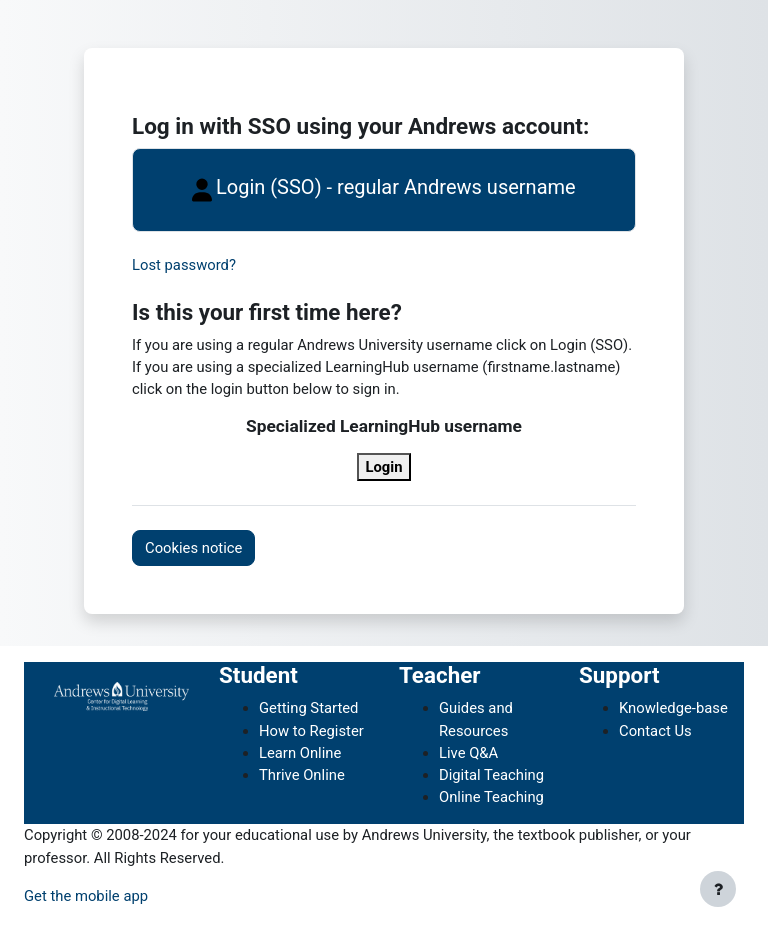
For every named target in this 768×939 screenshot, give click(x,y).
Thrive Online (302, 775)
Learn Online (300, 753)
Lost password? (184, 265)
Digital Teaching (491, 775)
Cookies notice (193, 548)
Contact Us (655, 731)
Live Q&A (468, 753)
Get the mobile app (86, 896)
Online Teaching (491, 797)
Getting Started (308, 708)
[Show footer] (718, 889)
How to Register (311, 731)
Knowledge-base (673, 708)
